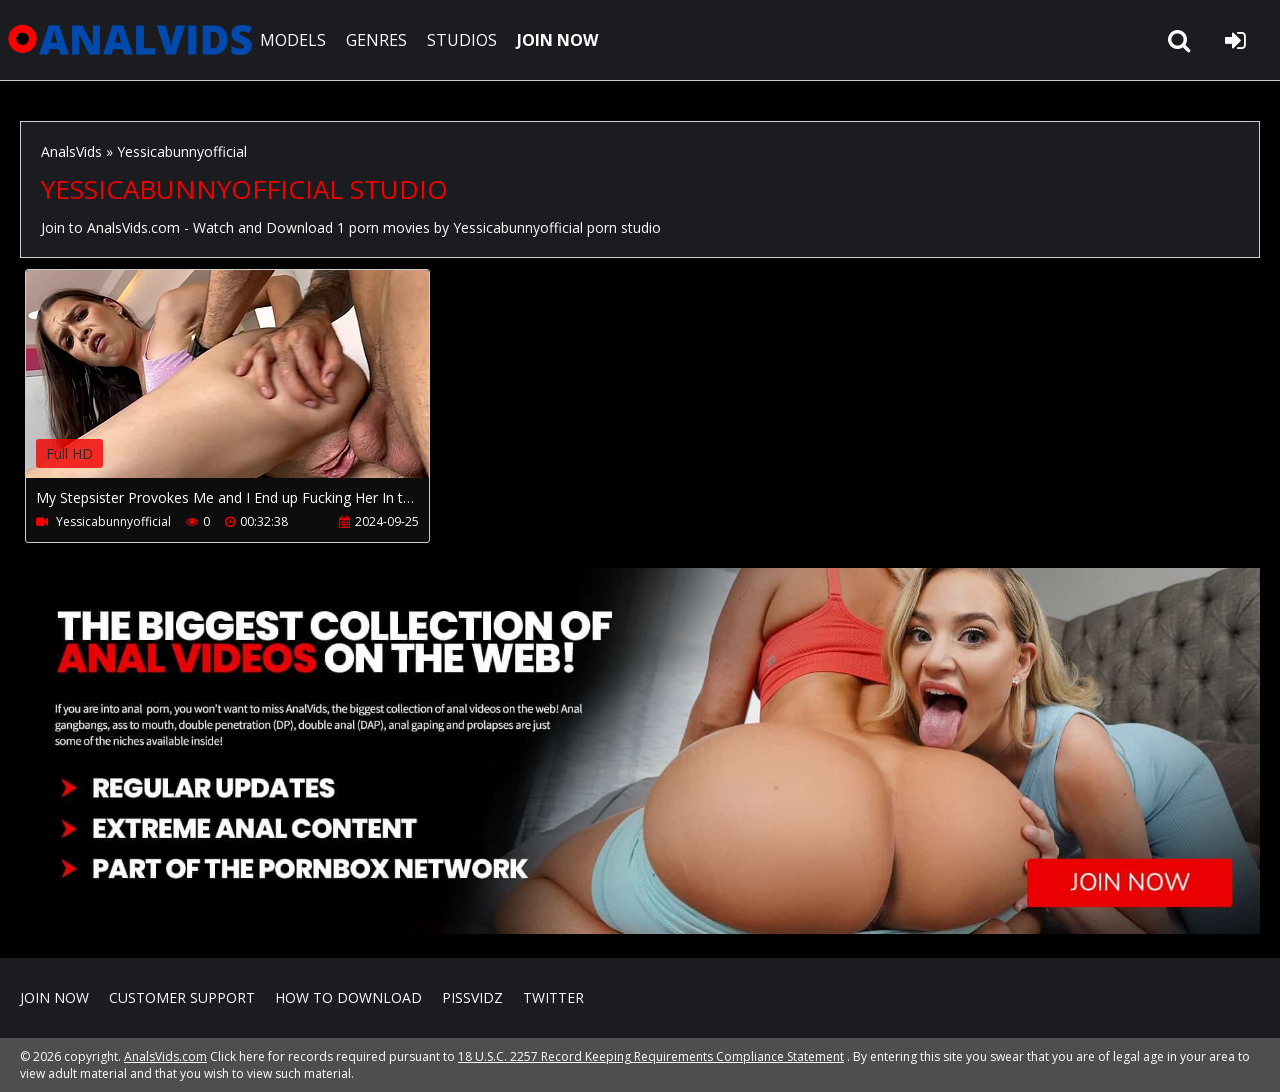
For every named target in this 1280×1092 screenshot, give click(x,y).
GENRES (376, 40)
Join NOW (54, 997)
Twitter (553, 997)
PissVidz (472, 997)
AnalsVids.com (130, 40)
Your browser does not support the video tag (236, 388)
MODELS (293, 40)
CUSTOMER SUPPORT (182, 997)
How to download (348, 997)
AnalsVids (71, 151)
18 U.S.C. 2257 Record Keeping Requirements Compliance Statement (651, 1056)
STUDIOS (462, 40)
